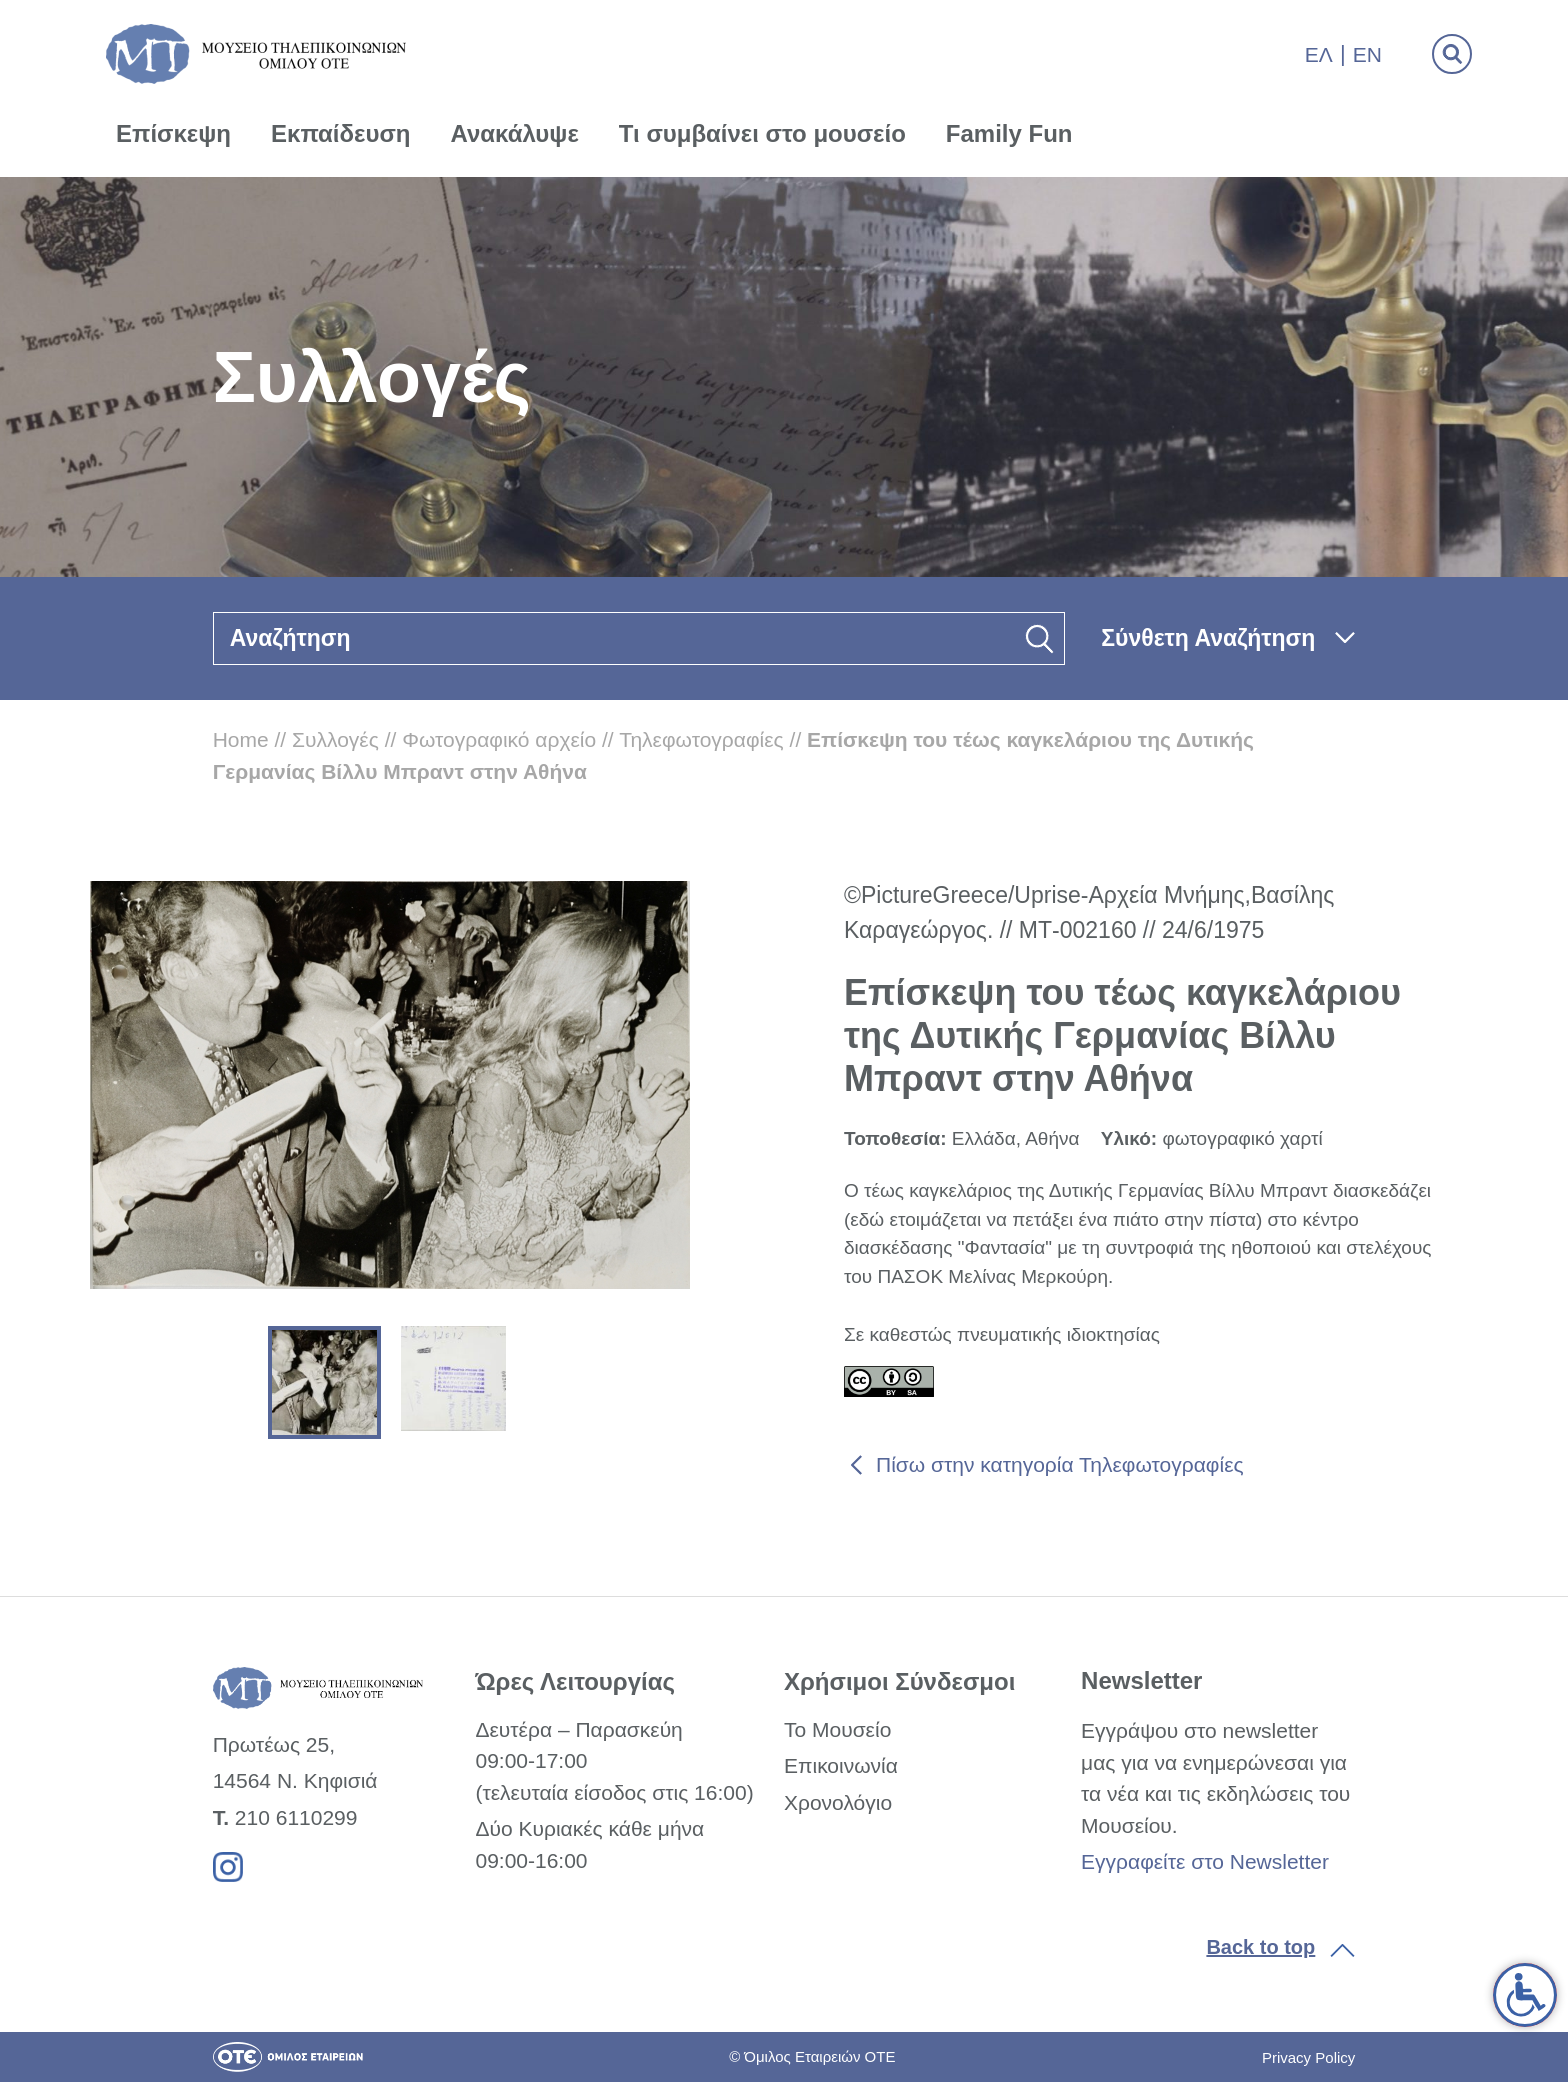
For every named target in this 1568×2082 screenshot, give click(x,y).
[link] (1525, 1995)
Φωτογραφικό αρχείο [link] (499, 739)
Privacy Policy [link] (1308, 2057)
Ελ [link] (1319, 54)
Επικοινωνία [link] (841, 1765)
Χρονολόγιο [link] (838, 1802)
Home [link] (241, 739)
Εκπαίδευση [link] (341, 133)
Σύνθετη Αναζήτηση (1208, 638)
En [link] (1367, 54)
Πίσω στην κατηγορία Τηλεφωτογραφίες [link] (1060, 1464)
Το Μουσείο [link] (837, 1729)
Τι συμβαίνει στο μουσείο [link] (762, 133)
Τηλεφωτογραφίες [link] (701, 739)
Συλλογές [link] (335, 739)
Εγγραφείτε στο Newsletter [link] (1205, 1861)
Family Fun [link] (1009, 133)
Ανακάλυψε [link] (515, 133)
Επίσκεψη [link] (173, 133)
